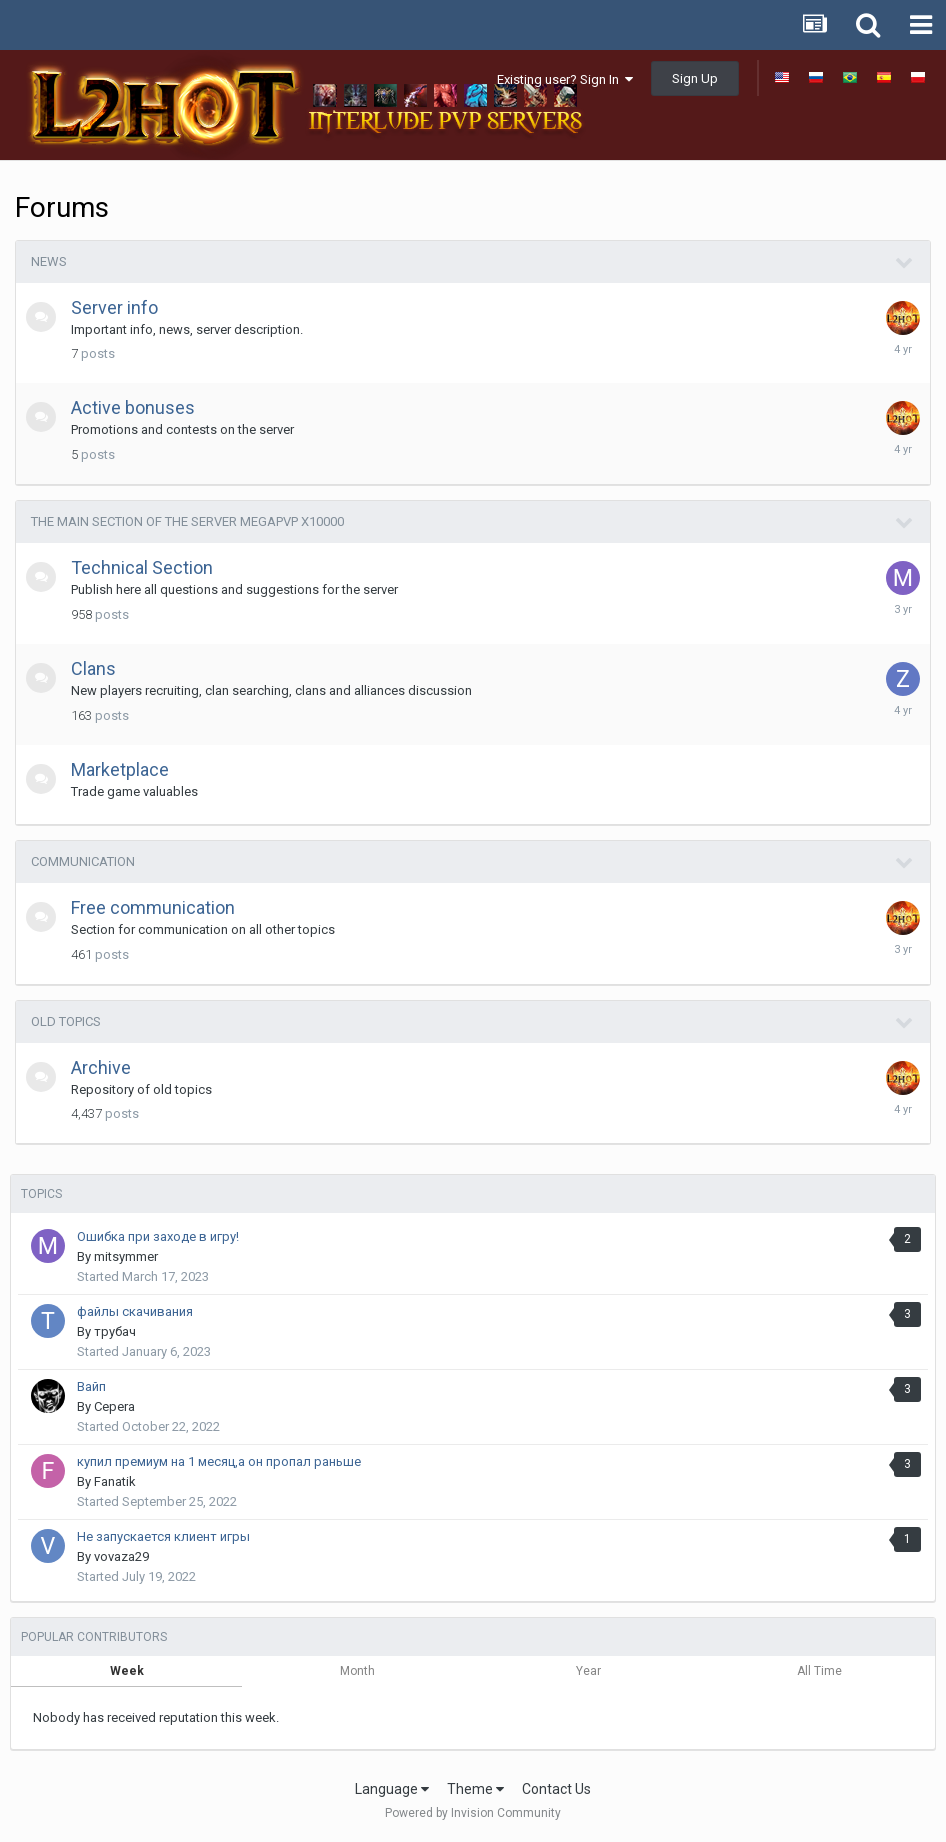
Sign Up (695, 78)
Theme (475, 1789)
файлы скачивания (135, 1311)
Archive (101, 1067)
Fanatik (115, 1481)
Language (392, 1789)
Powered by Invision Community (473, 1813)
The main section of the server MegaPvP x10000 (187, 521)
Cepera (114, 1406)
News (49, 261)
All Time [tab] (819, 1671)
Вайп (91, 1386)
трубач (115, 1331)
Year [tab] (588, 1671)
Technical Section (142, 567)
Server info (114, 307)
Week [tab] (127, 1671)
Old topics (66, 1021)
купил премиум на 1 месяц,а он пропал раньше (219, 1461)
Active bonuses (133, 407)
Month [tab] (357, 1671)
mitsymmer (126, 1256)
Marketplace (120, 769)
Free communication (153, 907)
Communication (83, 861)
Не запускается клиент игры (163, 1536)
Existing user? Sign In (565, 79)
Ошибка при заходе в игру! (158, 1236)
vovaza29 (121, 1556)
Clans (93, 668)
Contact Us (556, 1789)
